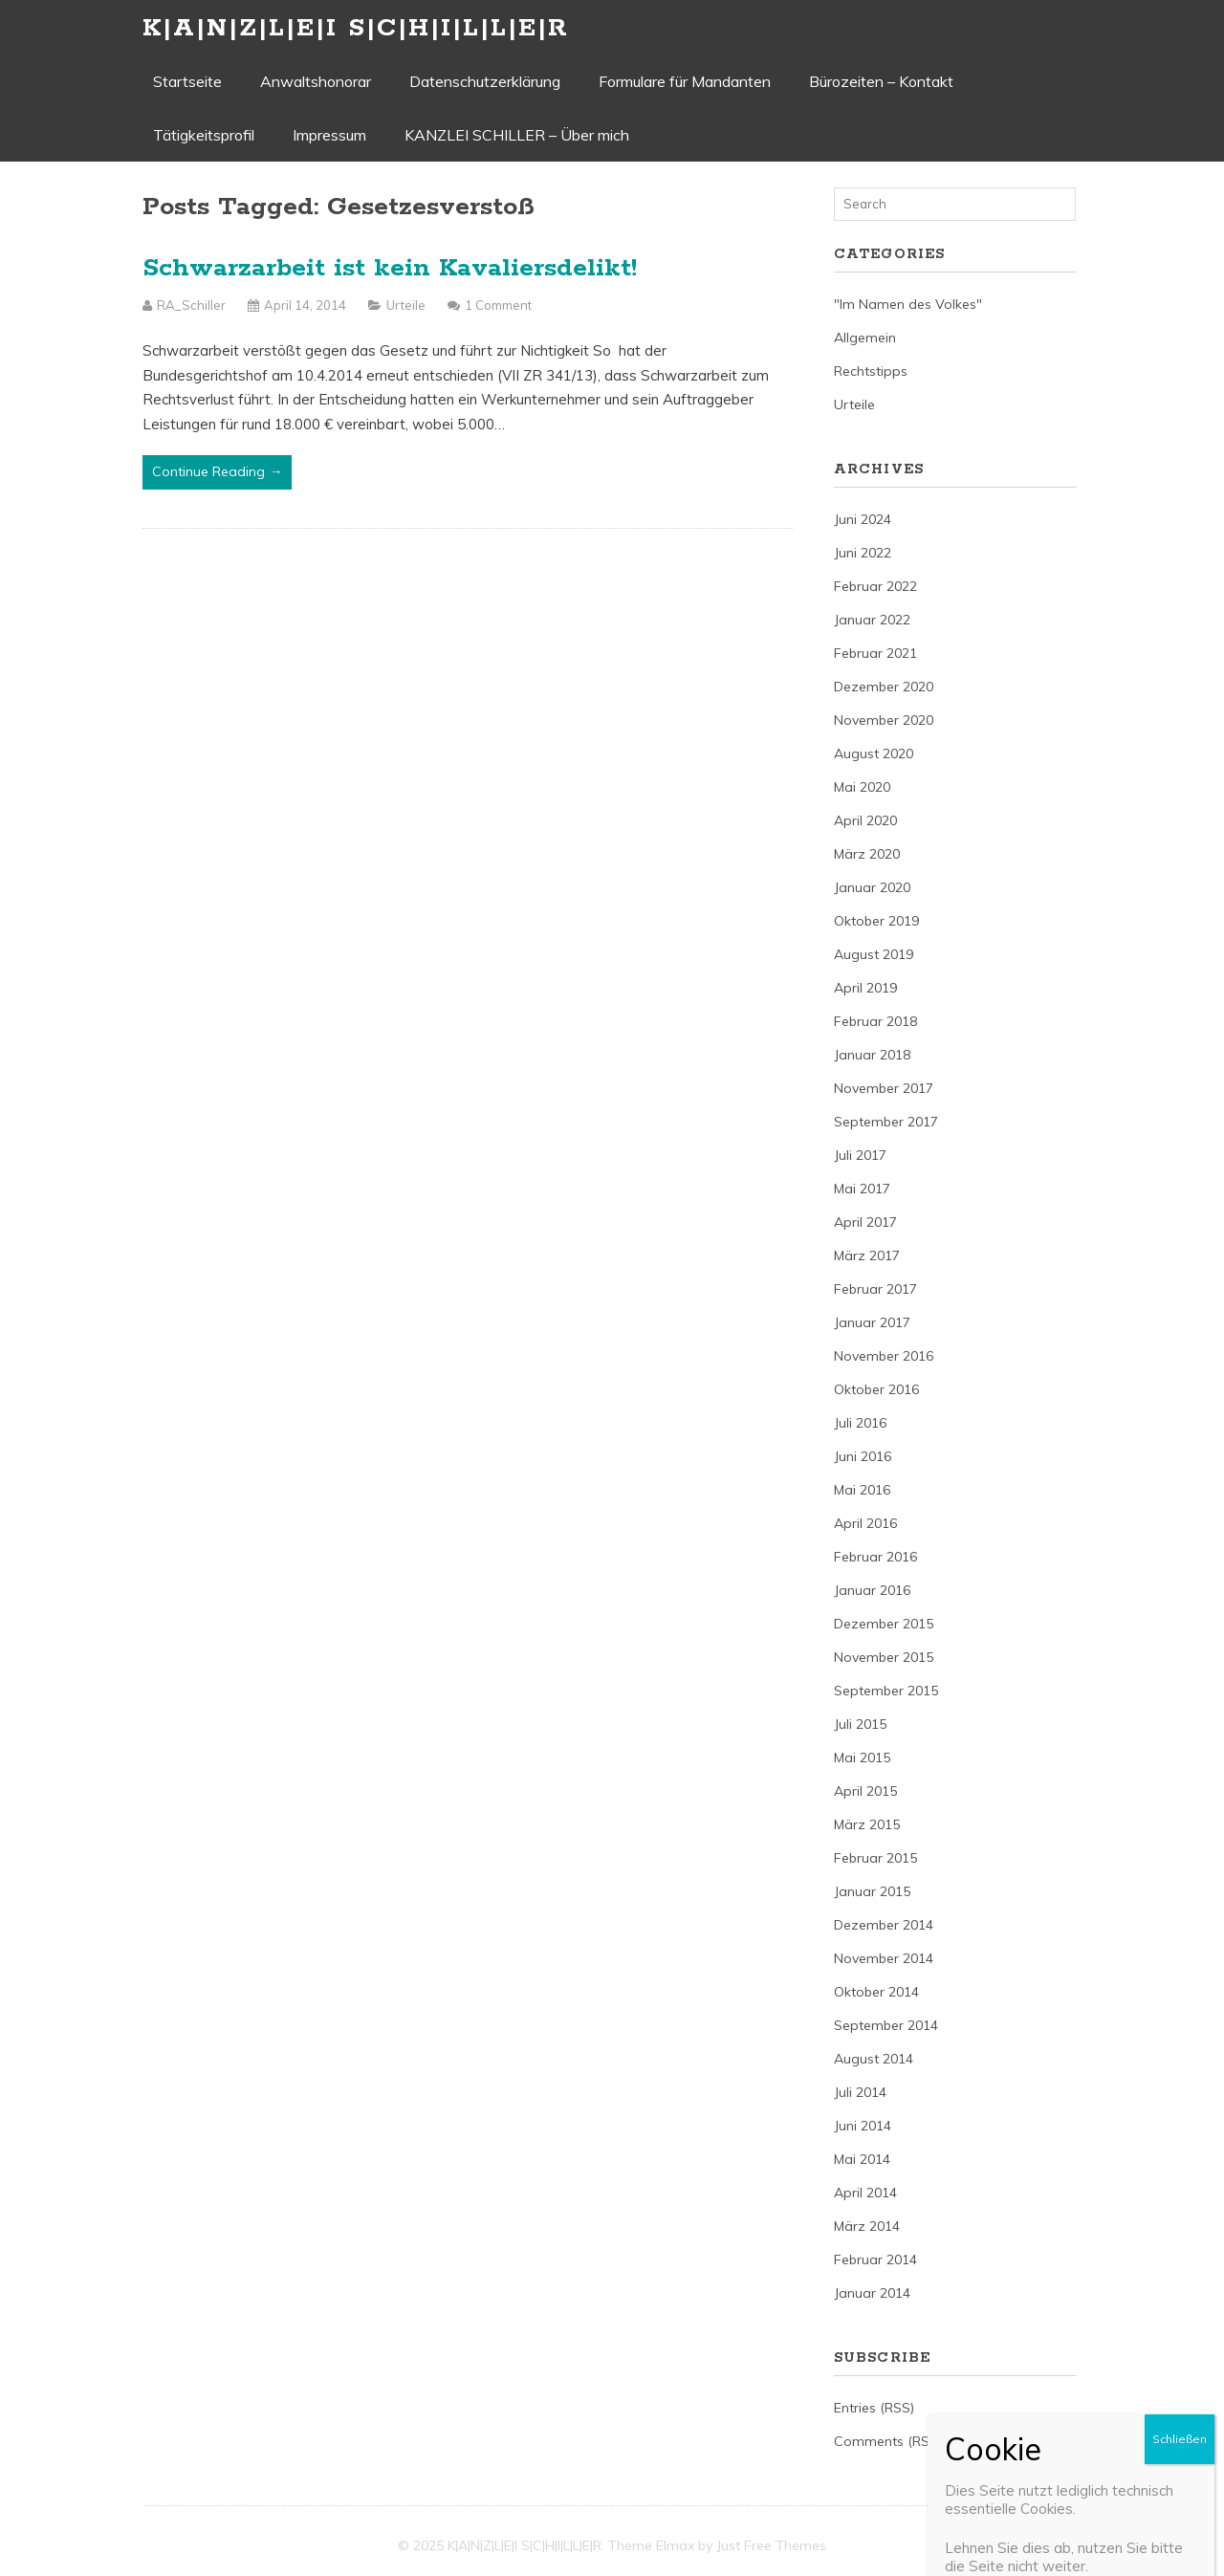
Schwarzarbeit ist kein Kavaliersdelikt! (389, 268)
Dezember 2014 (883, 1924)
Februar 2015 (875, 1858)
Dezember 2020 (883, 686)
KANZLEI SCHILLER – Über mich (516, 134)
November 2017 (883, 1088)
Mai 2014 (862, 2159)
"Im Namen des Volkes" (908, 304)
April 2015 (865, 1791)
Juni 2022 (862, 552)
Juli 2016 (860, 1422)
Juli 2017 (860, 1155)
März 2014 (867, 2226)
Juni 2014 (862, 2125)
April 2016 (865, 1523)
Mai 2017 (862, 1188)
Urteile (406, 305)
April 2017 (865, 1222)
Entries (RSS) (874, 2407)
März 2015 (867, 1824)
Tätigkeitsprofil (203, 134)
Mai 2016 (862, 1489)
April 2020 (865, 820)
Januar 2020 (872, 887)
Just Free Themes (771, 2545)
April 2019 (865, 987)
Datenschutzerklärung (484, 81)
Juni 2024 (862, 519)
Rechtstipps (870, 371)
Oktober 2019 (876, 920)
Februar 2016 (875, 1556)
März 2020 (867, 853)
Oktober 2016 (876, 1389)
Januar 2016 (872, 1590)
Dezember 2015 (883, 1623)
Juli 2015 (860, 1724)
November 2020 (883, 720)
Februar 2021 (875, 653)
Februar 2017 (875, 1289)
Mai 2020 (862, 787)
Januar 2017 (872, 1322)
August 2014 (873, 2058)
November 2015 (883, 1657)
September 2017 (886, 1121)
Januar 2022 (872, 619)
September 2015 (886, 1690)
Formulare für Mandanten (685, 81)
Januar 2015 (872, 1891)
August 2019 (873, 954)
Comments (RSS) (888, 2441)
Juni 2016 (862, 1456)
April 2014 (865, 2192)
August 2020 (873, 753)
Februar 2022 (875, 586)
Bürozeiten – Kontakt (881, 81)
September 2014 (886, 2025)
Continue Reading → (217, 471)
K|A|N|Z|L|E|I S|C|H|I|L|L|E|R (355, 28)
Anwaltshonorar (315, 81)
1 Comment (498, 305)
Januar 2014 (872, 2293)
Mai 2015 (862, 1757)
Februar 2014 (875, 2259)
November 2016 (883, 1355)
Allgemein (865, 337)
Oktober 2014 (876, 1991)
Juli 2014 (860, 2092)
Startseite (187, 81)
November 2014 (883, 1958)
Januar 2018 (872, 1054)
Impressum (329, 134)
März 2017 (867, 1255)
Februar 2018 (875, 1021)
